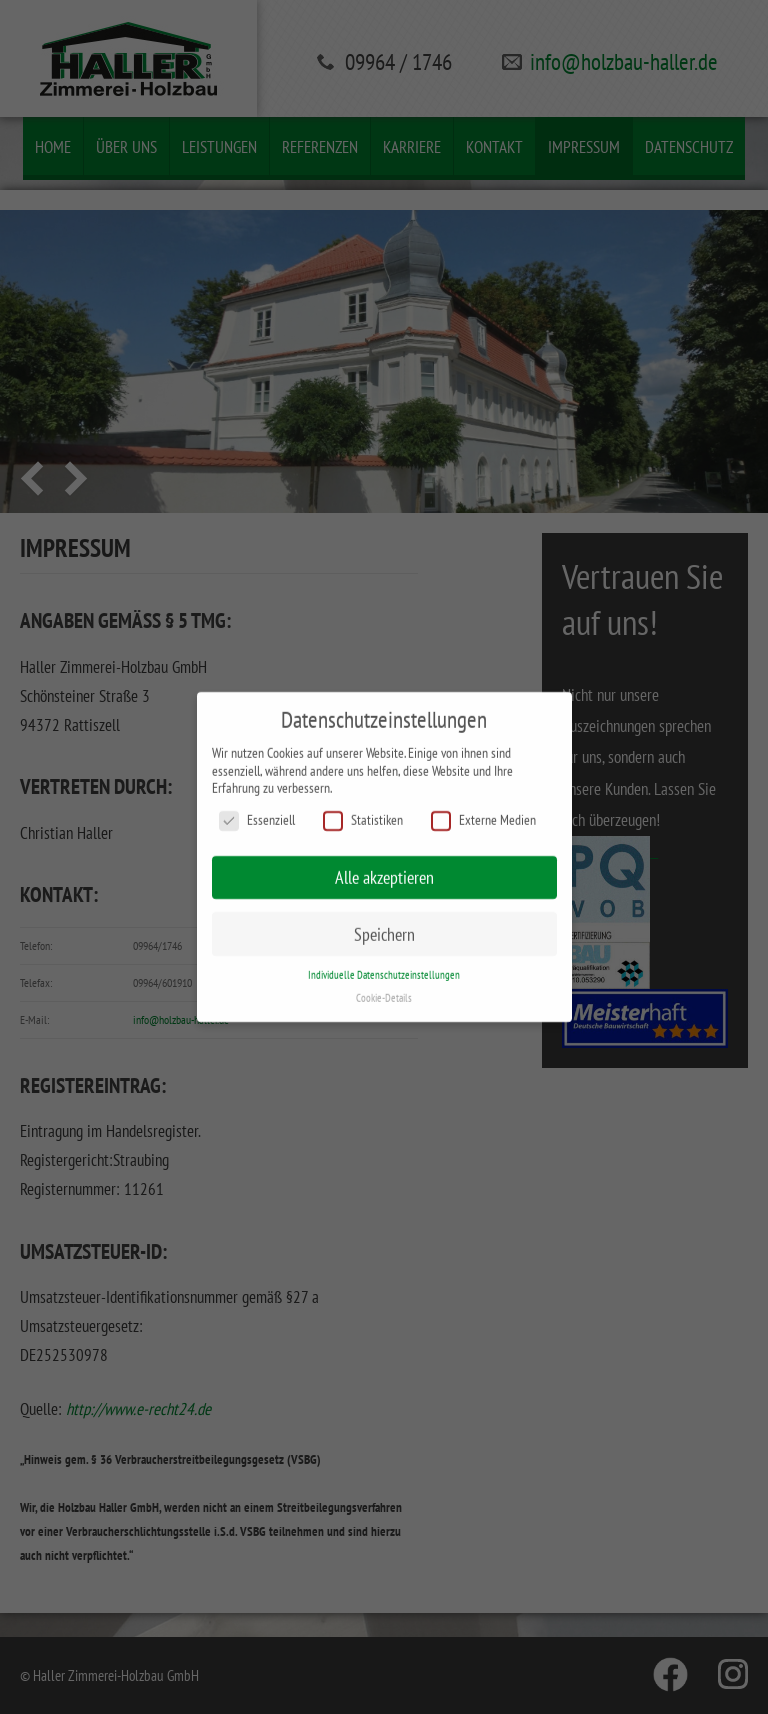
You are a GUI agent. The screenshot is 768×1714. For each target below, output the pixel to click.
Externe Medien (483, 814)
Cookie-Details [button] (384, 993)
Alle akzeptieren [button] (384, 871)
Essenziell (257, 814)
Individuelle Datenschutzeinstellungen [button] (384, 970)
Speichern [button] (384, 928)
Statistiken (363, 814)
